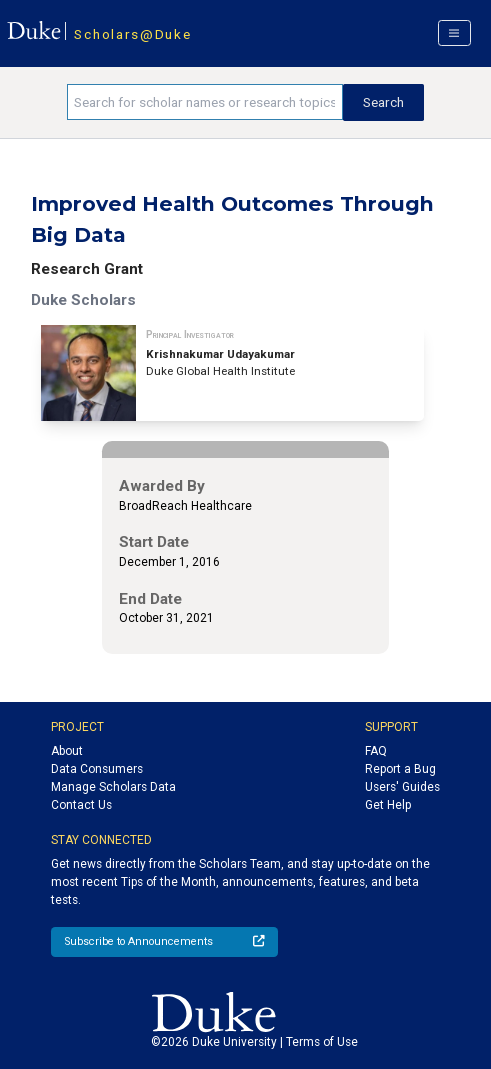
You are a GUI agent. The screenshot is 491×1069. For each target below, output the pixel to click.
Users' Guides (402, 787)
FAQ (376, 751)
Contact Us (81, 805)
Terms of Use (322, 1042)
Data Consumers (97, 769)
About (67, 751)
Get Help (388, 805)
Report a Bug (400, 769)
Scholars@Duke (132, 34)
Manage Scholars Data (113, 787)
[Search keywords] (205, 102)
